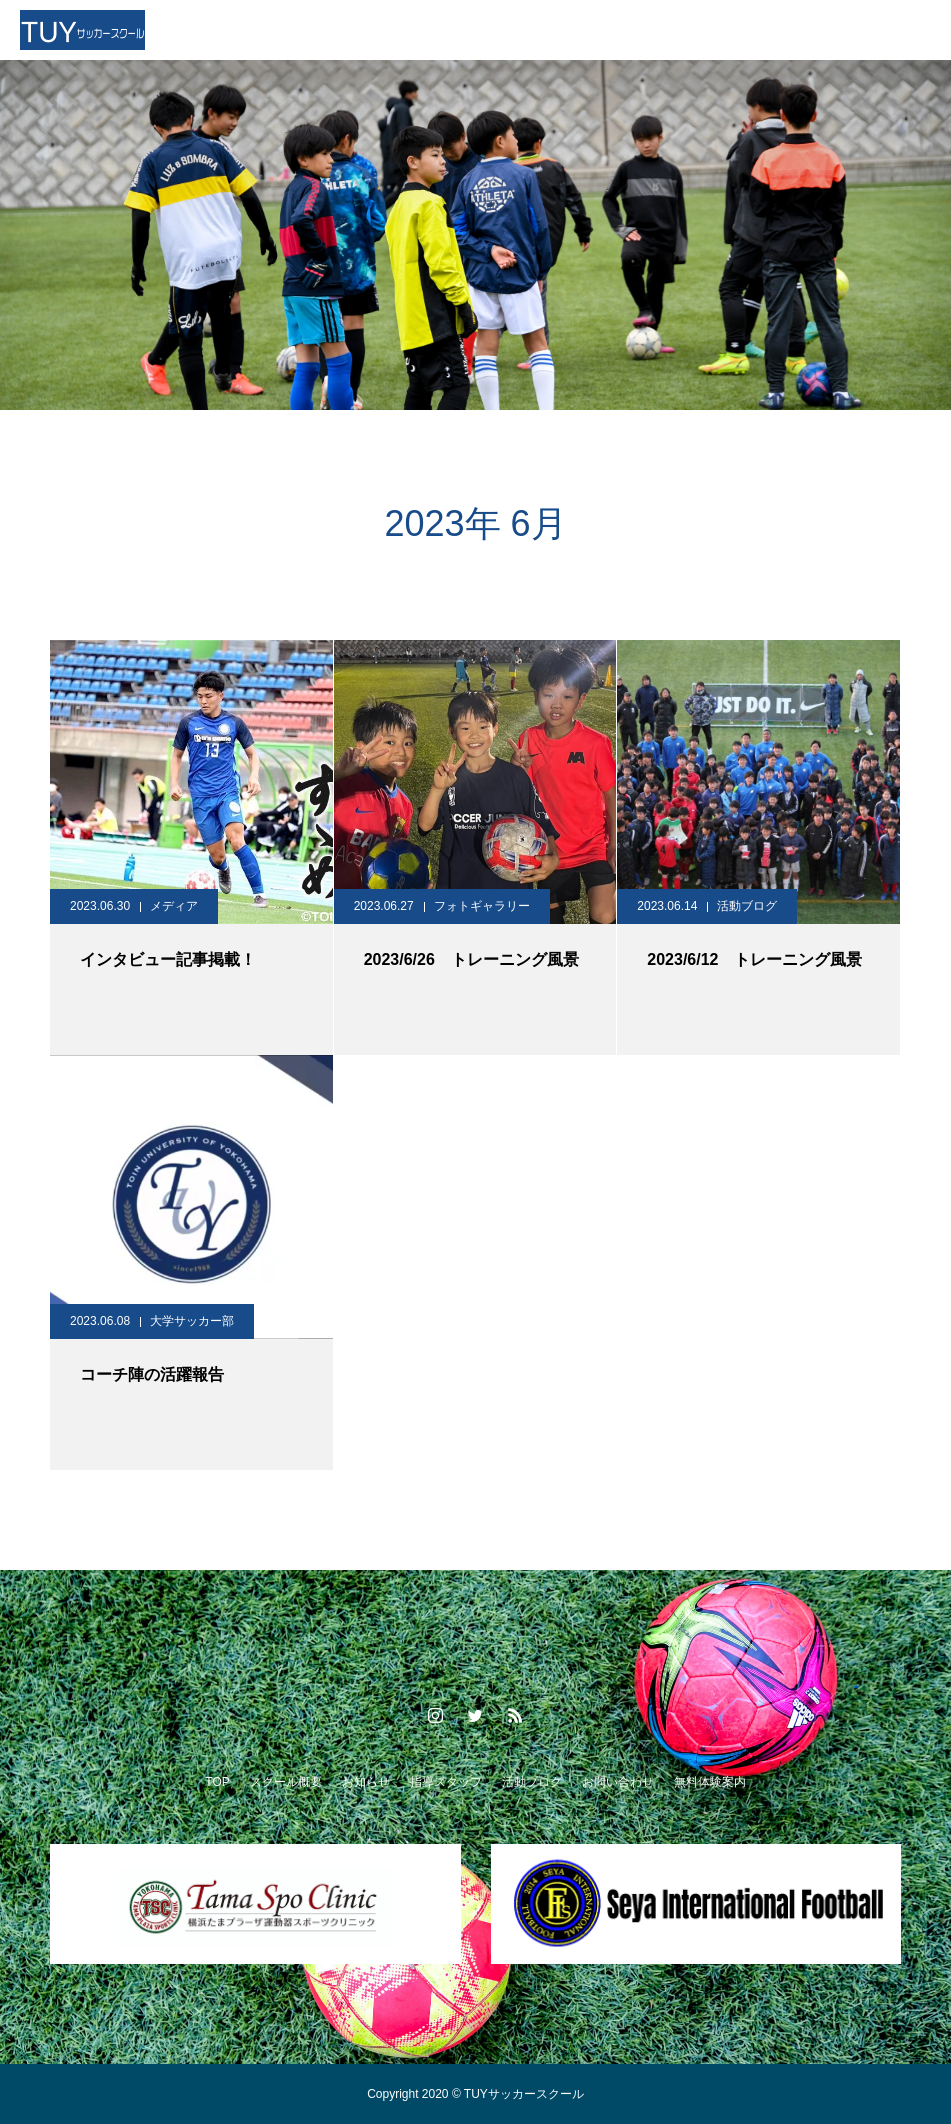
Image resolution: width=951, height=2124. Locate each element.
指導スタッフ (446, 1782)
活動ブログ (747, 906)
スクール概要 (286, 1782)
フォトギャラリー (482, 906)
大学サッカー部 (192, 1321)
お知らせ (366, 1782)
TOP (217, 1782)
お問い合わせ (618, 1782)
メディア (174, 906)
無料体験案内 (710, 1782)
